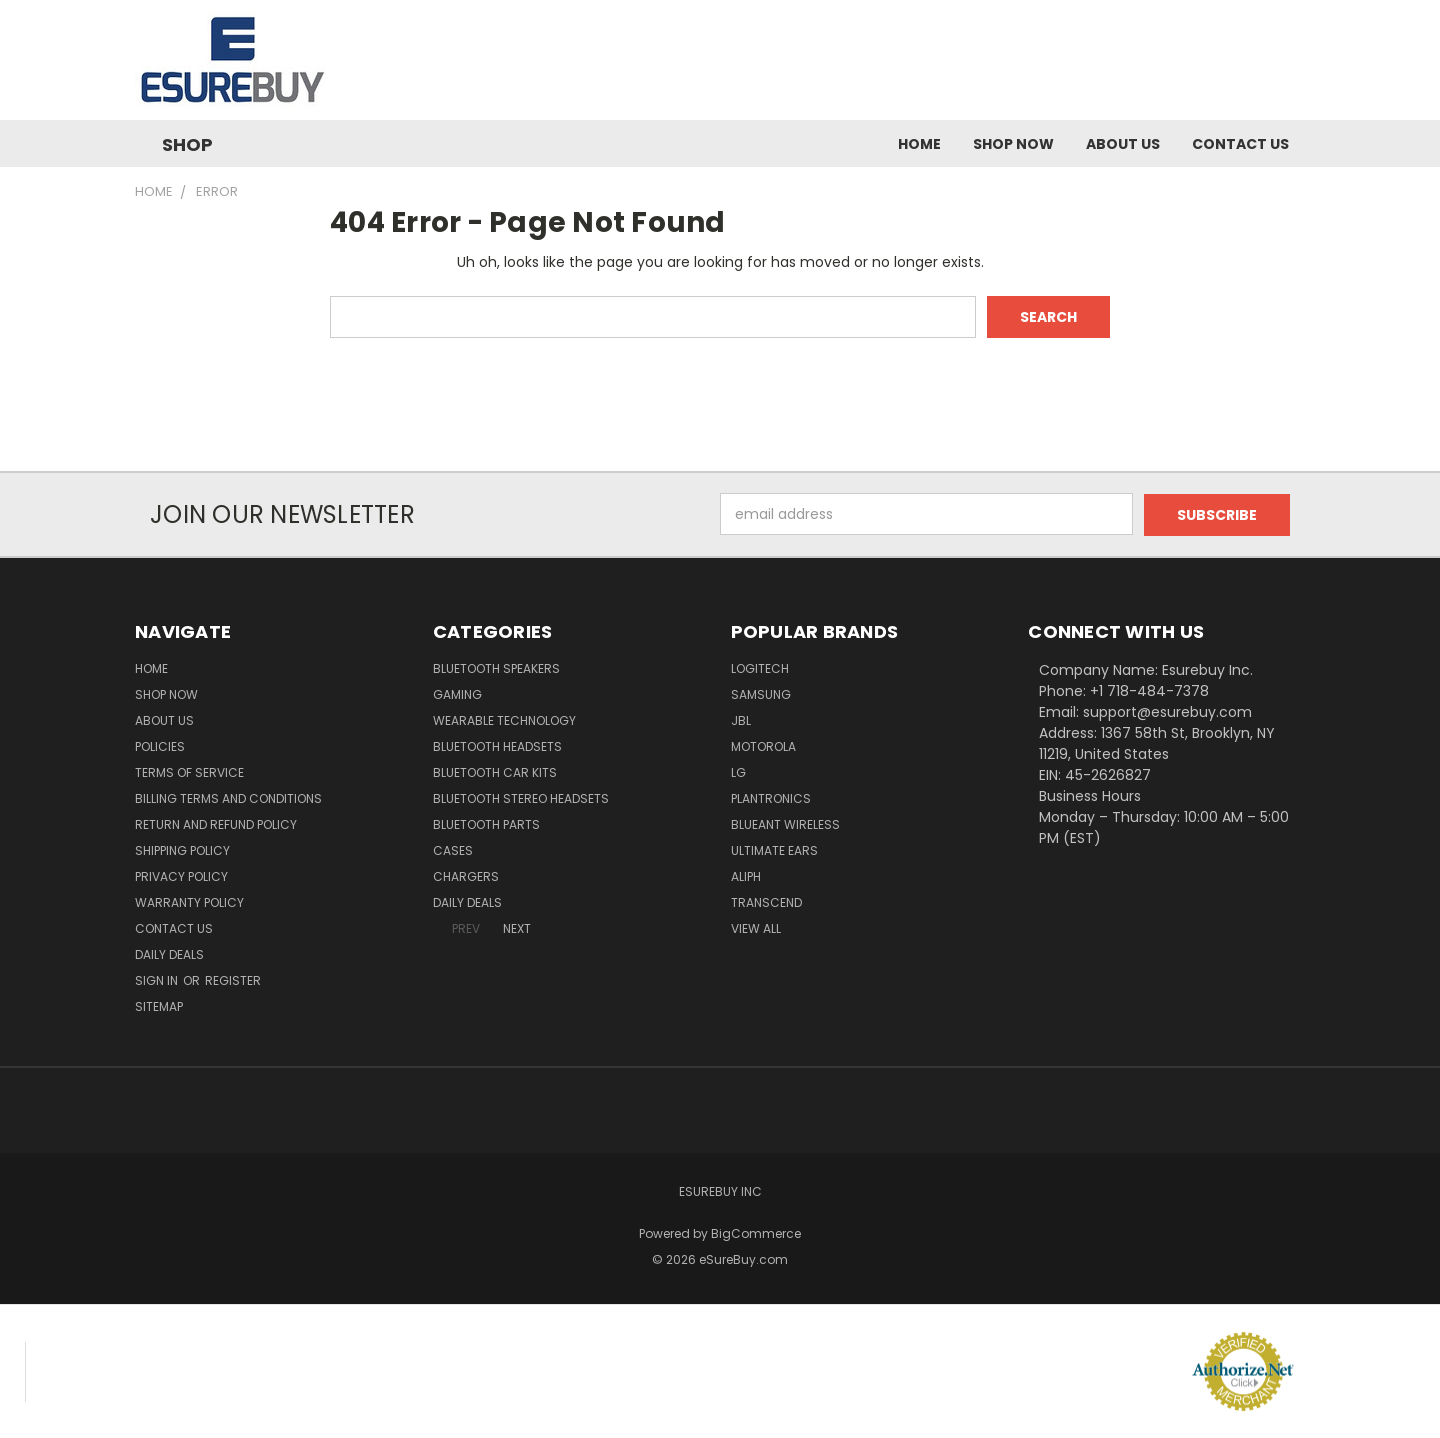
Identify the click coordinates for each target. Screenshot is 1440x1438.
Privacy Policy (181, 875)
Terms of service (189, 771)
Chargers (466, 875)
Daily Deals (169, 953)
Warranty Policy (189, 901)
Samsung (761, 693)
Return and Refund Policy (216, 823)
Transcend (766, 901)
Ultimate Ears (774, 849)
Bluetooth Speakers (496, 667)
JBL (741, 719)
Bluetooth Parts (486, 823)
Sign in (158, 979)
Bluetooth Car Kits (495, 771)
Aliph (746, 875)
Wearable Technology (504, 719)
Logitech (760, 667)
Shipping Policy (182, 849)
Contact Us (1240, 144)
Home (919, 144)
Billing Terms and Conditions (228, 797)
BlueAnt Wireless (785, 823)
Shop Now (1013, 144)
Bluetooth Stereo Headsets (521, 797)
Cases (453, 849)
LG (738, 771)
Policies (160, 745)
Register (233, 979)
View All (756, 927)
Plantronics (771, 797)
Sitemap (159, 1005)
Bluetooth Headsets (497, 745)
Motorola (763, 745)
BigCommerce (756, 1232)
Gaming (457, 693)
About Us (1123, 144)
